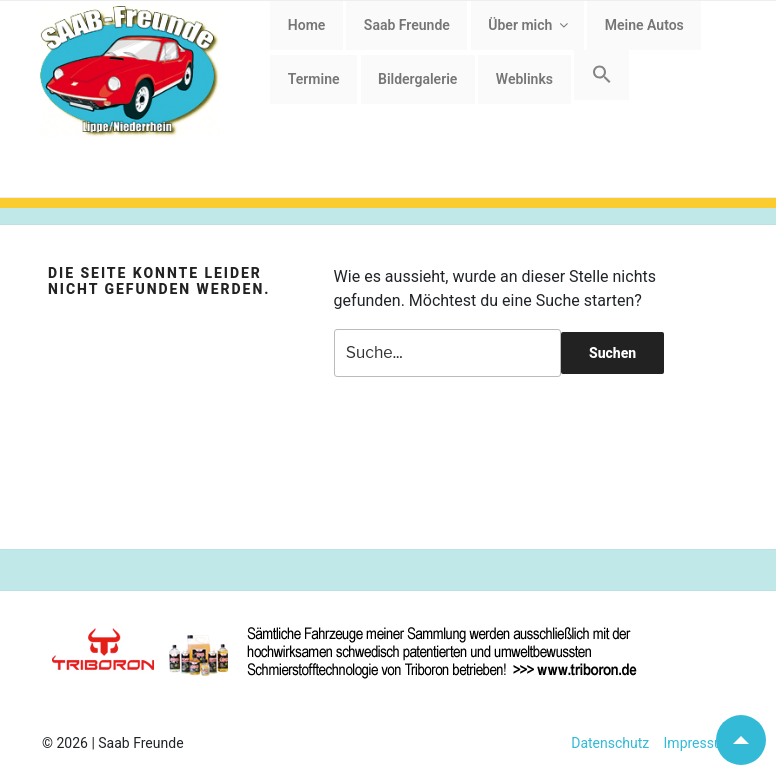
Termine (314, 79)
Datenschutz (610, 743)
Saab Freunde (407, 25)
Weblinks (524, 79)
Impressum (691, 743)
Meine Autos (644, 25)
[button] (601, 75)
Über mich (529, 25)
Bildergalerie (417, 79)
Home (307, 25)
